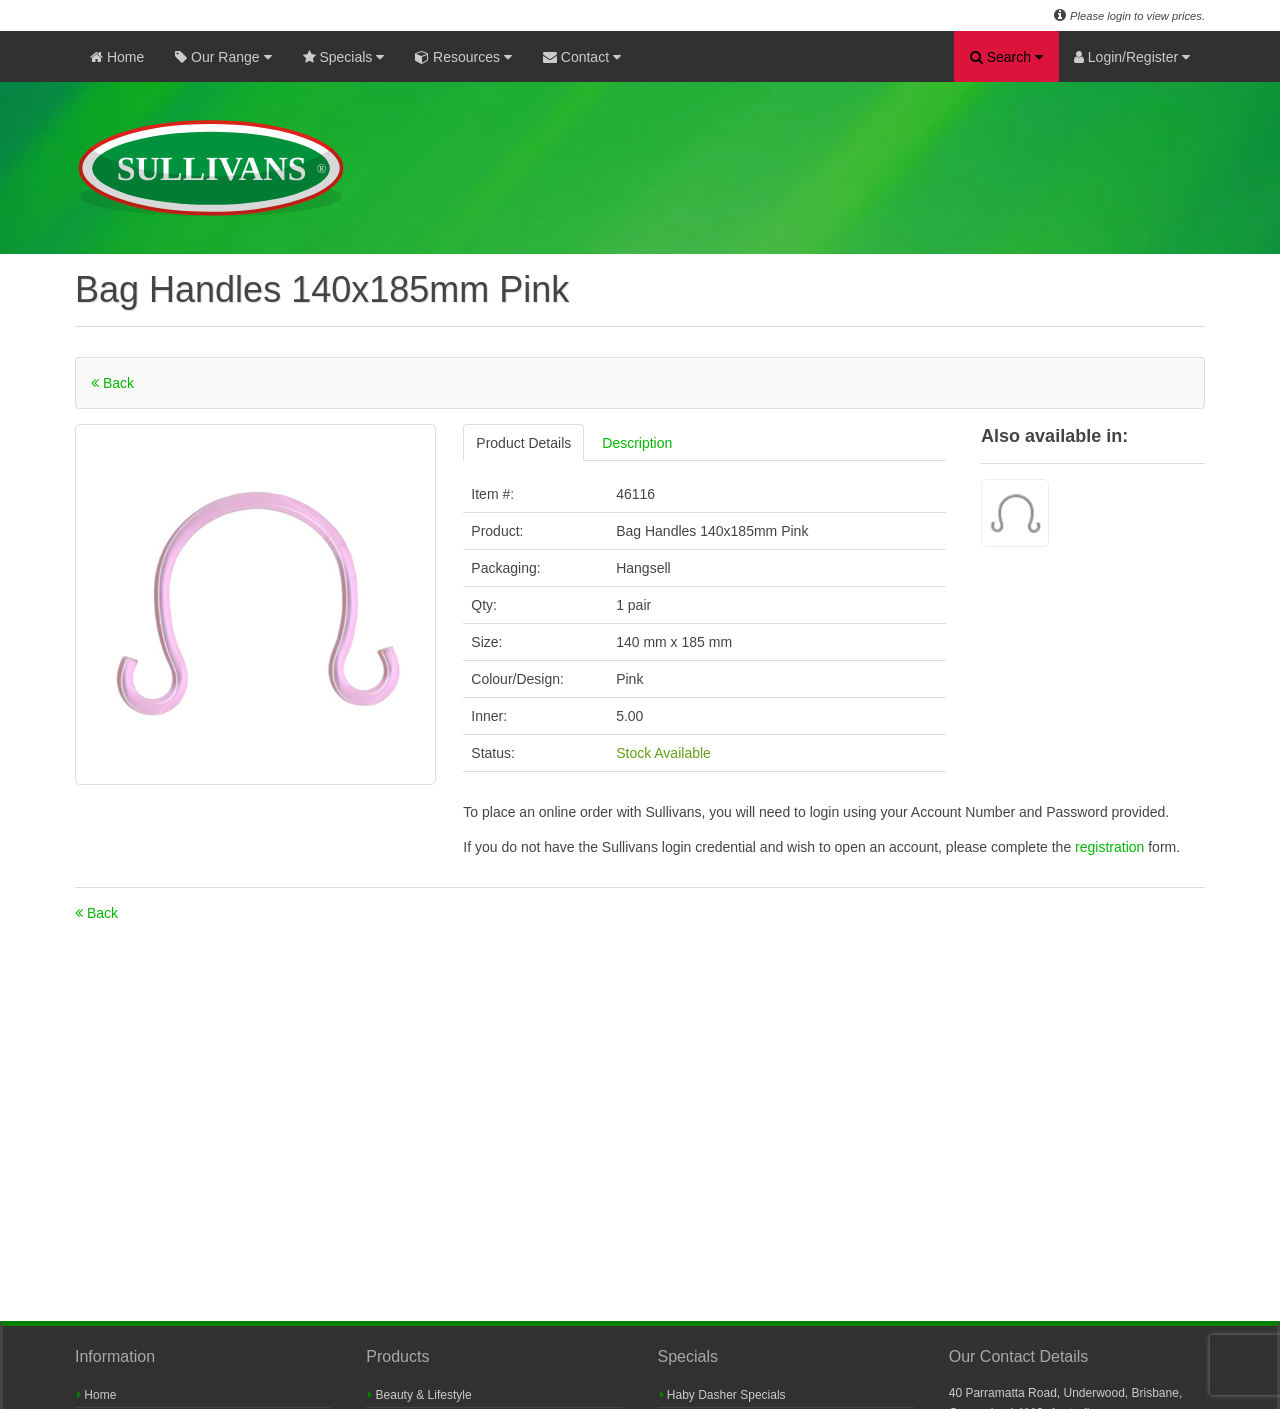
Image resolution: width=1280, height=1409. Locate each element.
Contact (582, 57)
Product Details (523, 443)
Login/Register (1132, 57)
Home (117, 57)
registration (1111, 847)
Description (637, 443)
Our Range (223, 57)
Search (1006, 57)
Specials (344, 57)
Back (112, 383)
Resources (463, 57)
